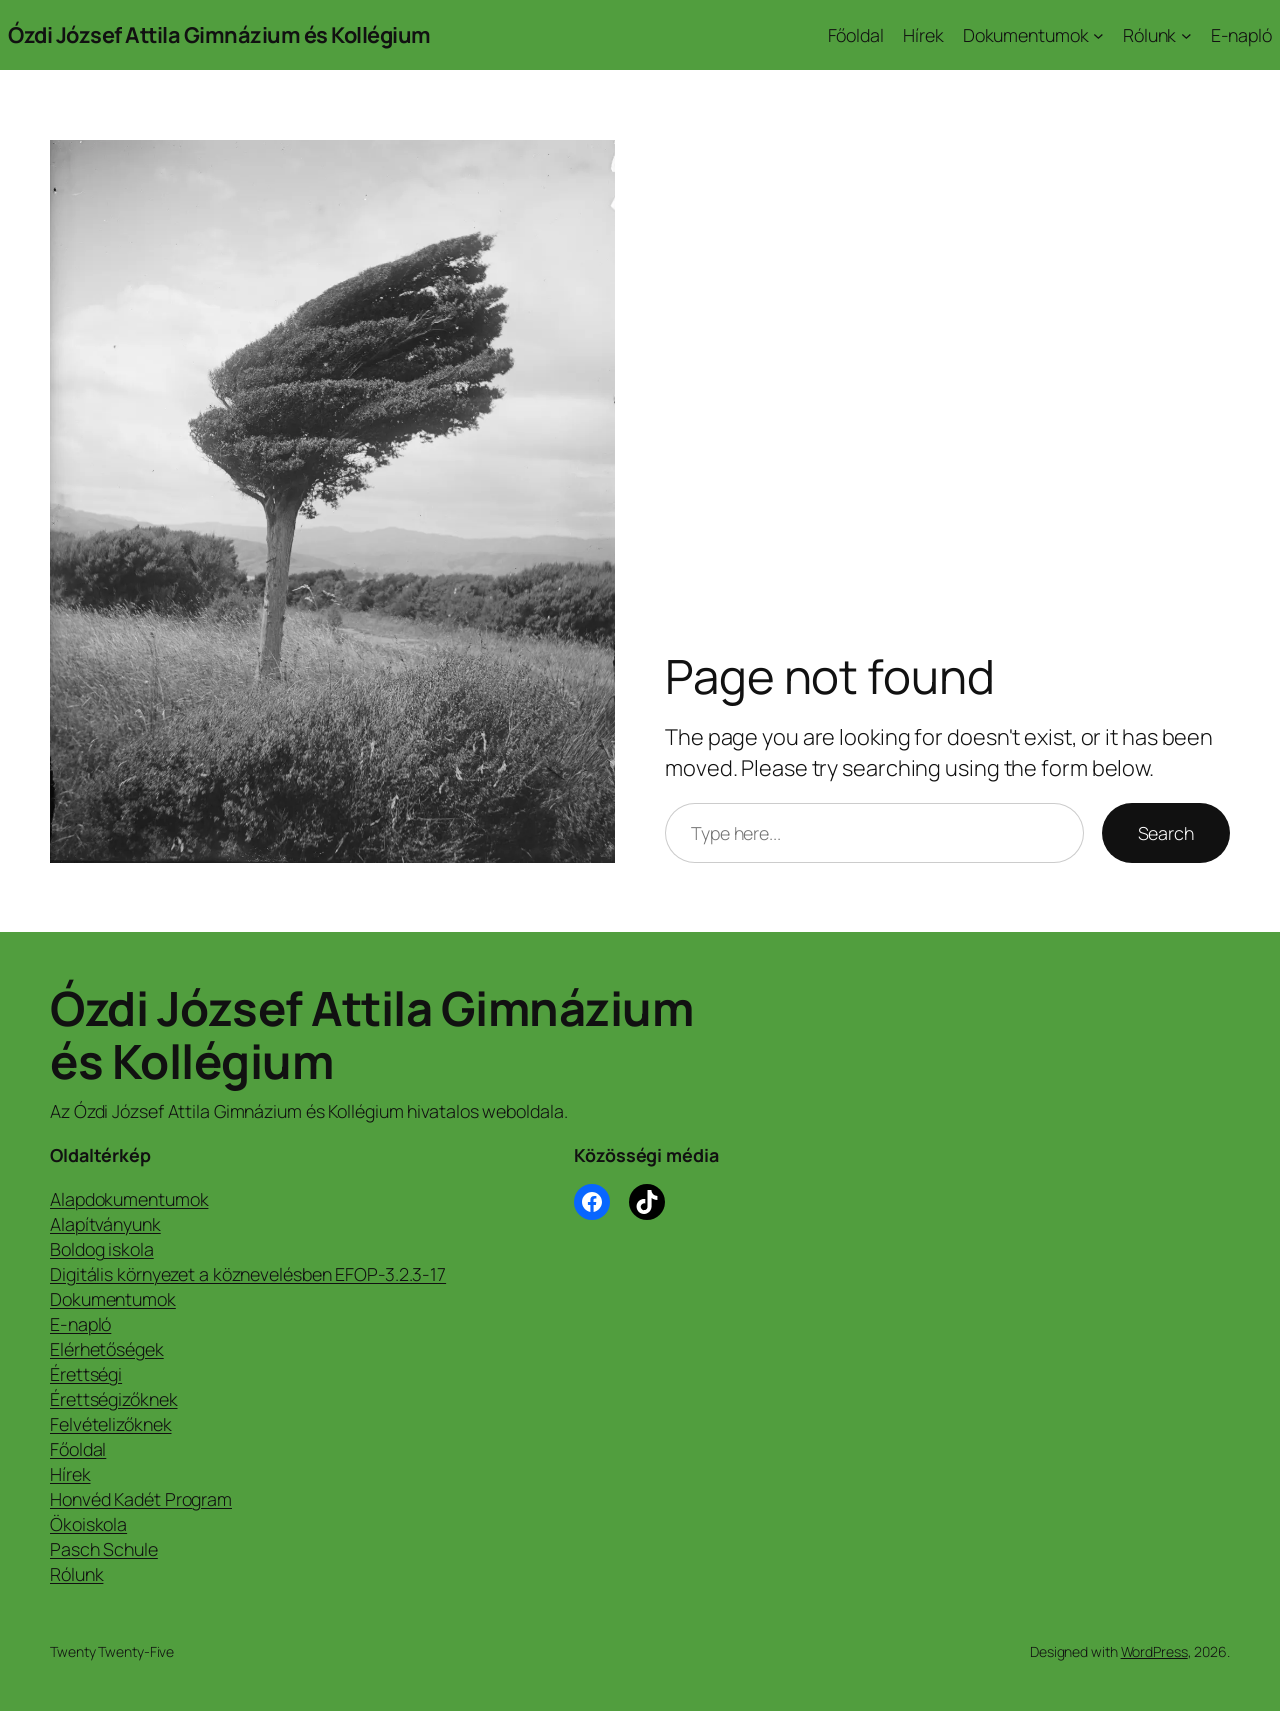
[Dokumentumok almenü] (1098, 35)
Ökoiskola (88, 1524)
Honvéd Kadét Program (141, 1499)
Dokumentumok (113, 1299)
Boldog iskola (102, 1249)
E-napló (80, 1324)
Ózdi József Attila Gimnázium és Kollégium (219, 35)
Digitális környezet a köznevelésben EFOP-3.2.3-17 (248, 1274)
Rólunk (76, 1574)
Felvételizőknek (111, 1424)
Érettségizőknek (114, 1399)
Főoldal (78, 1449)
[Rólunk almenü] (1186, 35)
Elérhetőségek (107, 1349)
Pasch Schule (104, 1549)
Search (1166, 833)
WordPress (1154, 1651)
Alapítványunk (105, 1224)
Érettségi (86, 1374)
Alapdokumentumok (129, 1199)
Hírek (70, 1474)
